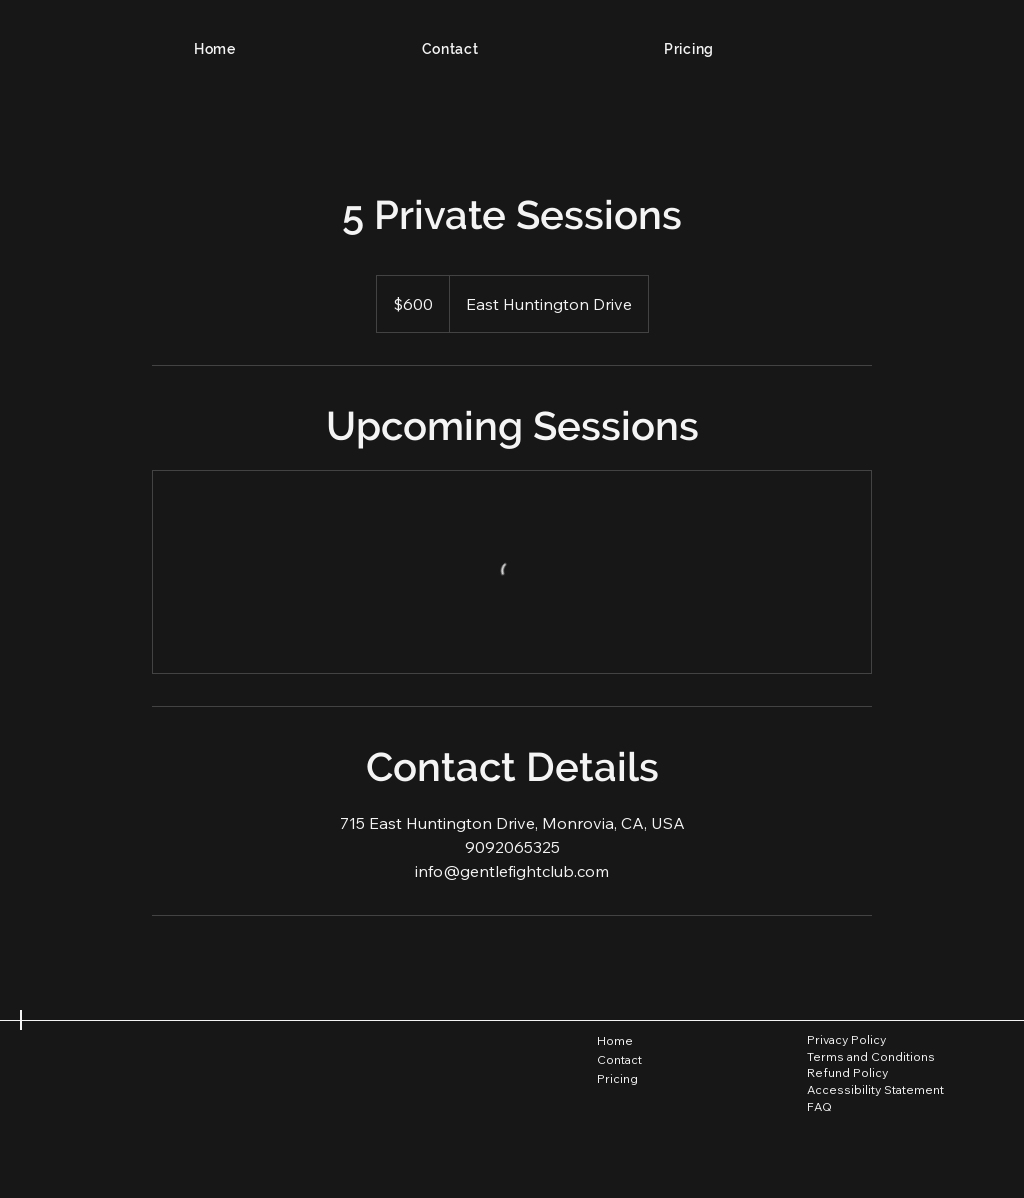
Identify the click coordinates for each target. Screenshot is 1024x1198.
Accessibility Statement (875, 1089)
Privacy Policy (846, 1039)
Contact (619, 1059)
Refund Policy (847, 1072)
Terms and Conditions (871, 1056)
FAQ (819, 1106)
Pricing (617, 1078)
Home (615, 1040)
